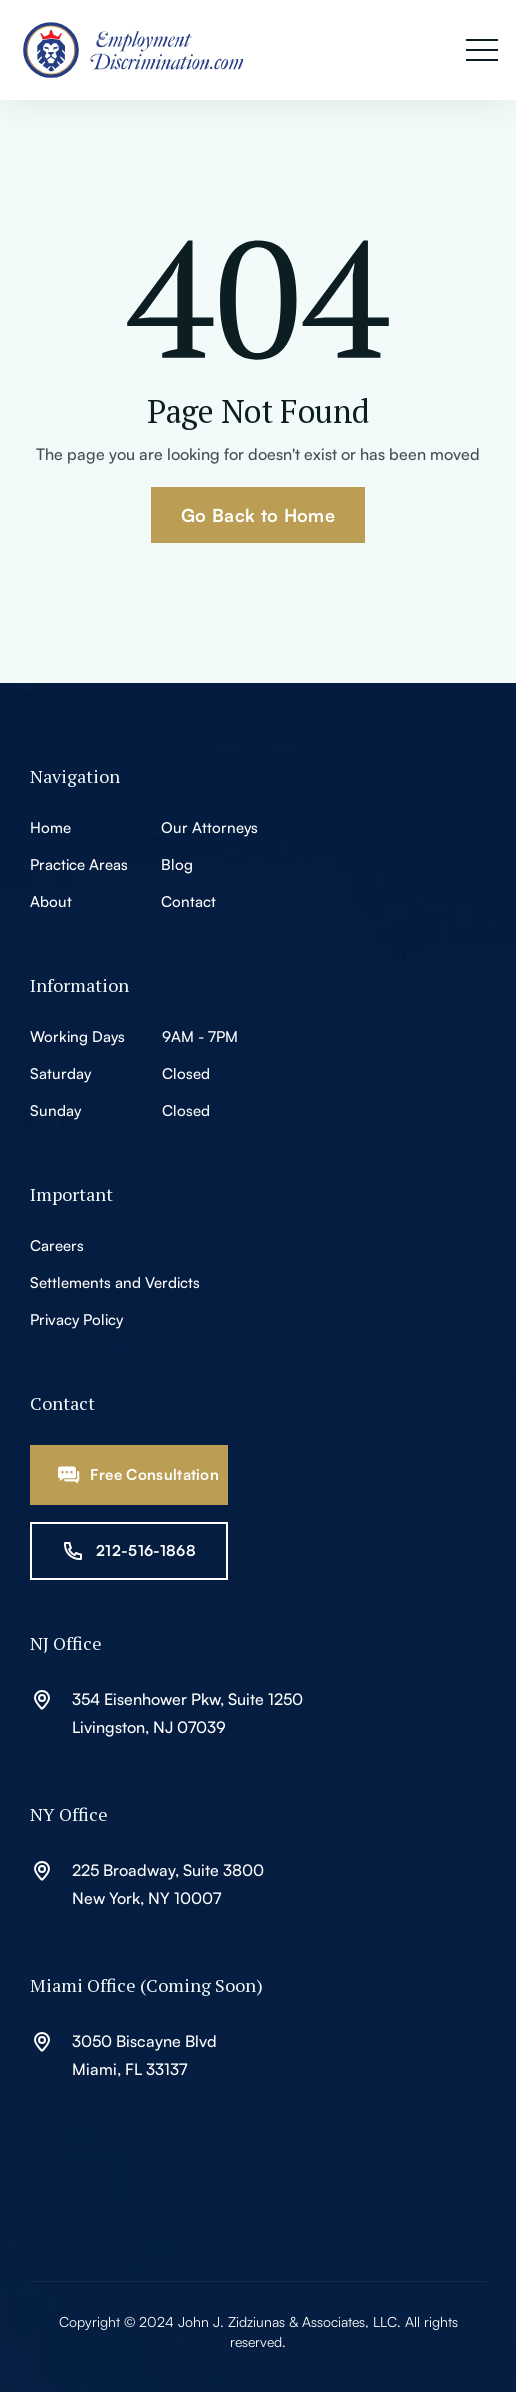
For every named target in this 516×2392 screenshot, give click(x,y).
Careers (57, 1245)
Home (50, 827)
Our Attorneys (209, 827)
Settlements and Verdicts (115, 1282)
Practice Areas (79, 864)
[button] (482, 50)
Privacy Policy (76, 1319)
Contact (188, 901)
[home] (145, 50)
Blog (177, 864)
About (51, 901)
